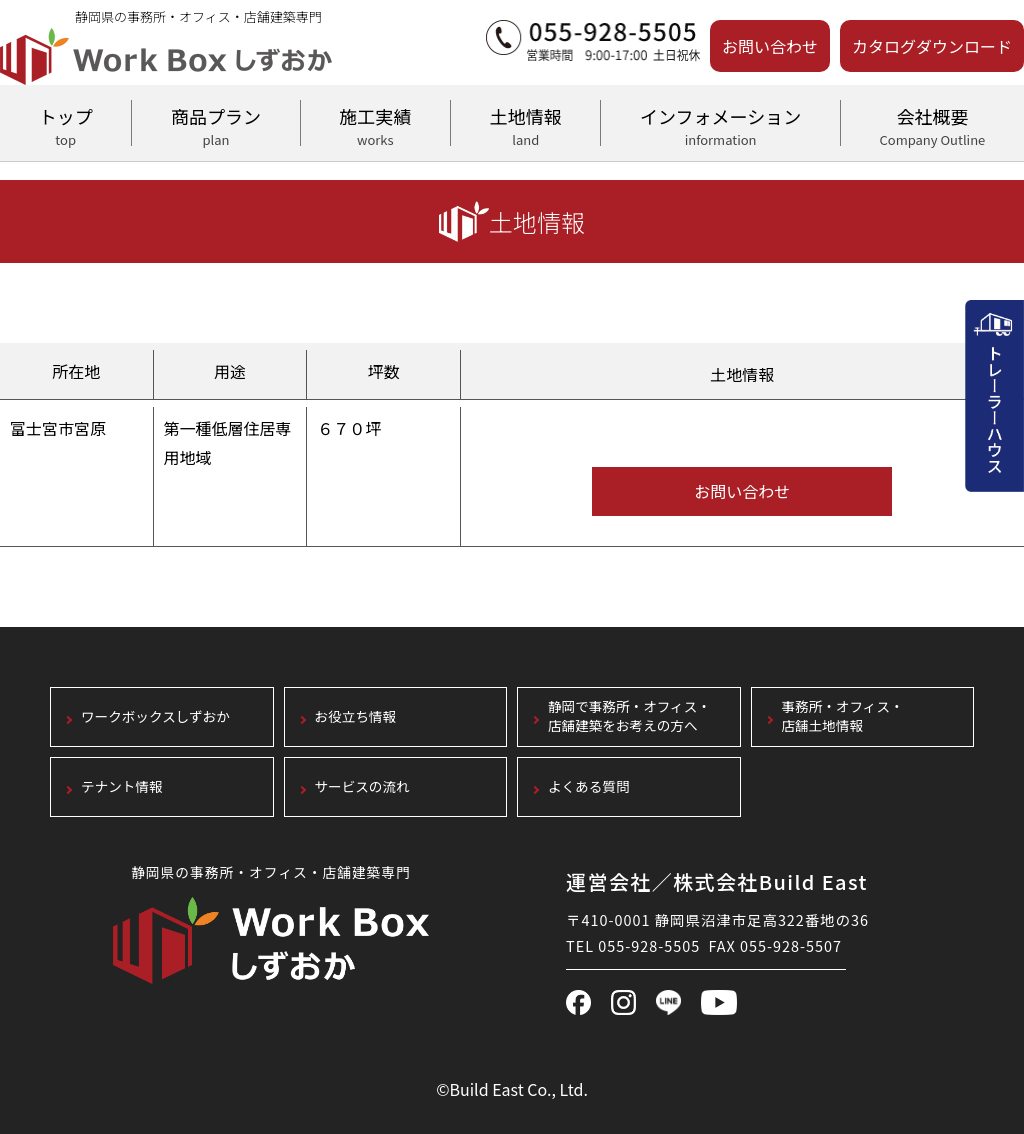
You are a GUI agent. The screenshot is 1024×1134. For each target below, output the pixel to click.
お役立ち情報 (356, 716)
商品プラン (215, 124)
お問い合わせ (770, 46)
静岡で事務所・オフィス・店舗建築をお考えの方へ (629, 716)
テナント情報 (122, 786)
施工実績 (375, 124)
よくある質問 (589, 786)
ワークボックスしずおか (155, 716)
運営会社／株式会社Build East (717, 881)
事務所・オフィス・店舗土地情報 (843, 716)
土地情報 (525, 124)
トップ (65, 124)
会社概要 (932, 124)
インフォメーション (720, 124)
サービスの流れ (362, 786)
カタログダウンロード (932, 46)
